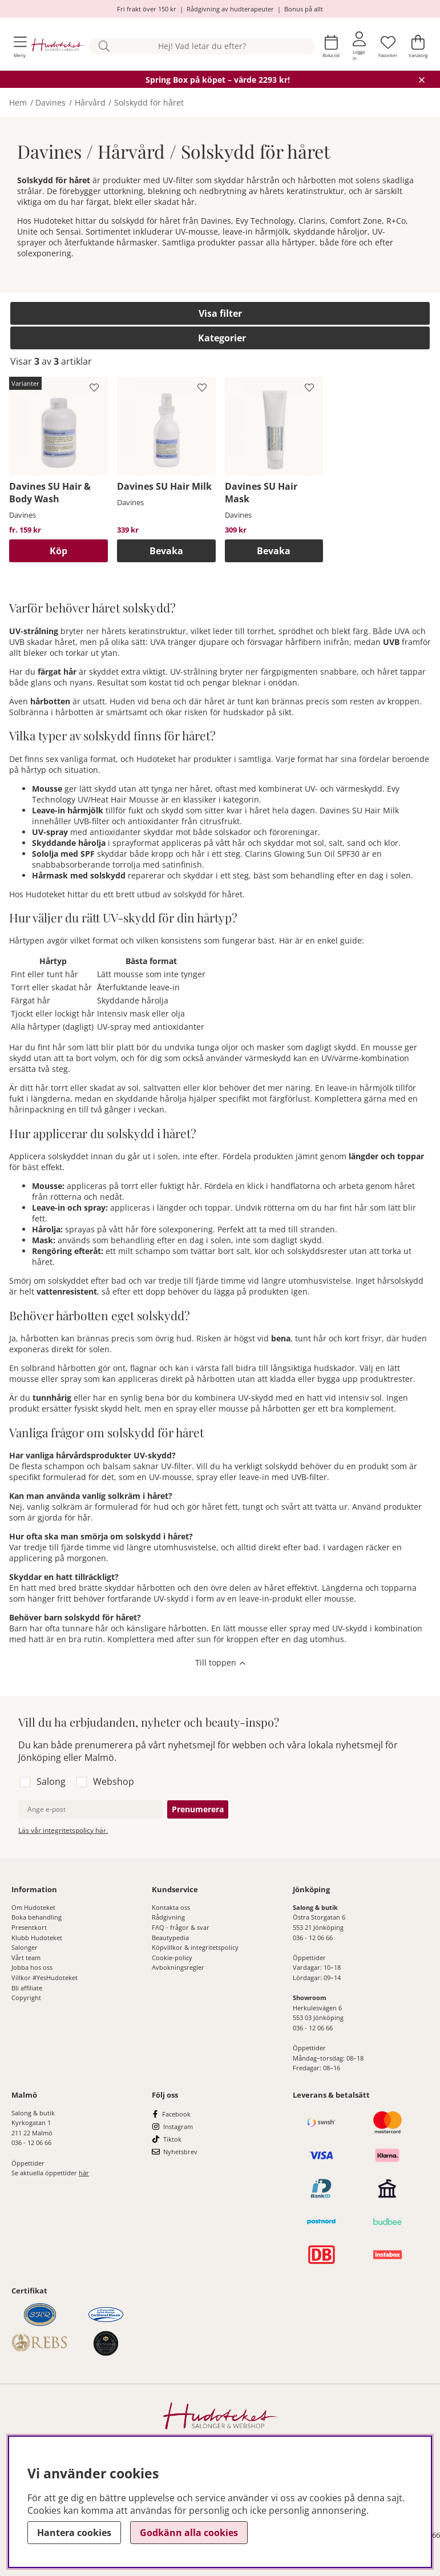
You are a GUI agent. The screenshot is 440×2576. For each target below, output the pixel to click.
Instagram (178, 2126)
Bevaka (166, 551)
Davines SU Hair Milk (359, 810)
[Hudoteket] (58, 46)
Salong (51, 1781)
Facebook (176, 2114)
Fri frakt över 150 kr (146, 9)
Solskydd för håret (149, 102)
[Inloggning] (359, 46)
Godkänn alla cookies (189, 2532)
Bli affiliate (26, 1988)
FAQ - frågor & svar (180, 1927)
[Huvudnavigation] (20, 46)
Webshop (113, 1781)
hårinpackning (36, 1109)
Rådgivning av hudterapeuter (230, 9)
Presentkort (29, 1927)
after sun (193, 1639)
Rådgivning (168, 1917)
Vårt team (26, 1957)
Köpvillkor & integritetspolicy (195, 1947)
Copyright (26, 1997)
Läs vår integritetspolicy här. (63, 1830)
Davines (50, 102)
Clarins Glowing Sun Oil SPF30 (302, 853)
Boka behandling (36, 1917)
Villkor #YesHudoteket (44, 1977)
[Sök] (202, 46)
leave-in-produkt (270, 1598)
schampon (64, 1466)
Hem (18, 102)
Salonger (24, 1947)
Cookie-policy (172, 1957)
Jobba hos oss (32, 1967)
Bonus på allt (303, 9)
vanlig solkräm (54, 1506)
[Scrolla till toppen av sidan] (220, 1663)
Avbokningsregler (178, 1967)
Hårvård (90, 102)
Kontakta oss (171, 1907)
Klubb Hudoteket (36, 1937)
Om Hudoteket (33, 1907)
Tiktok (172, 2139)
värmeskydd (268, 1058)
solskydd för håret (208, 894)
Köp (58, 551)
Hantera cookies (74, 2532)
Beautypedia (170, 1937)
